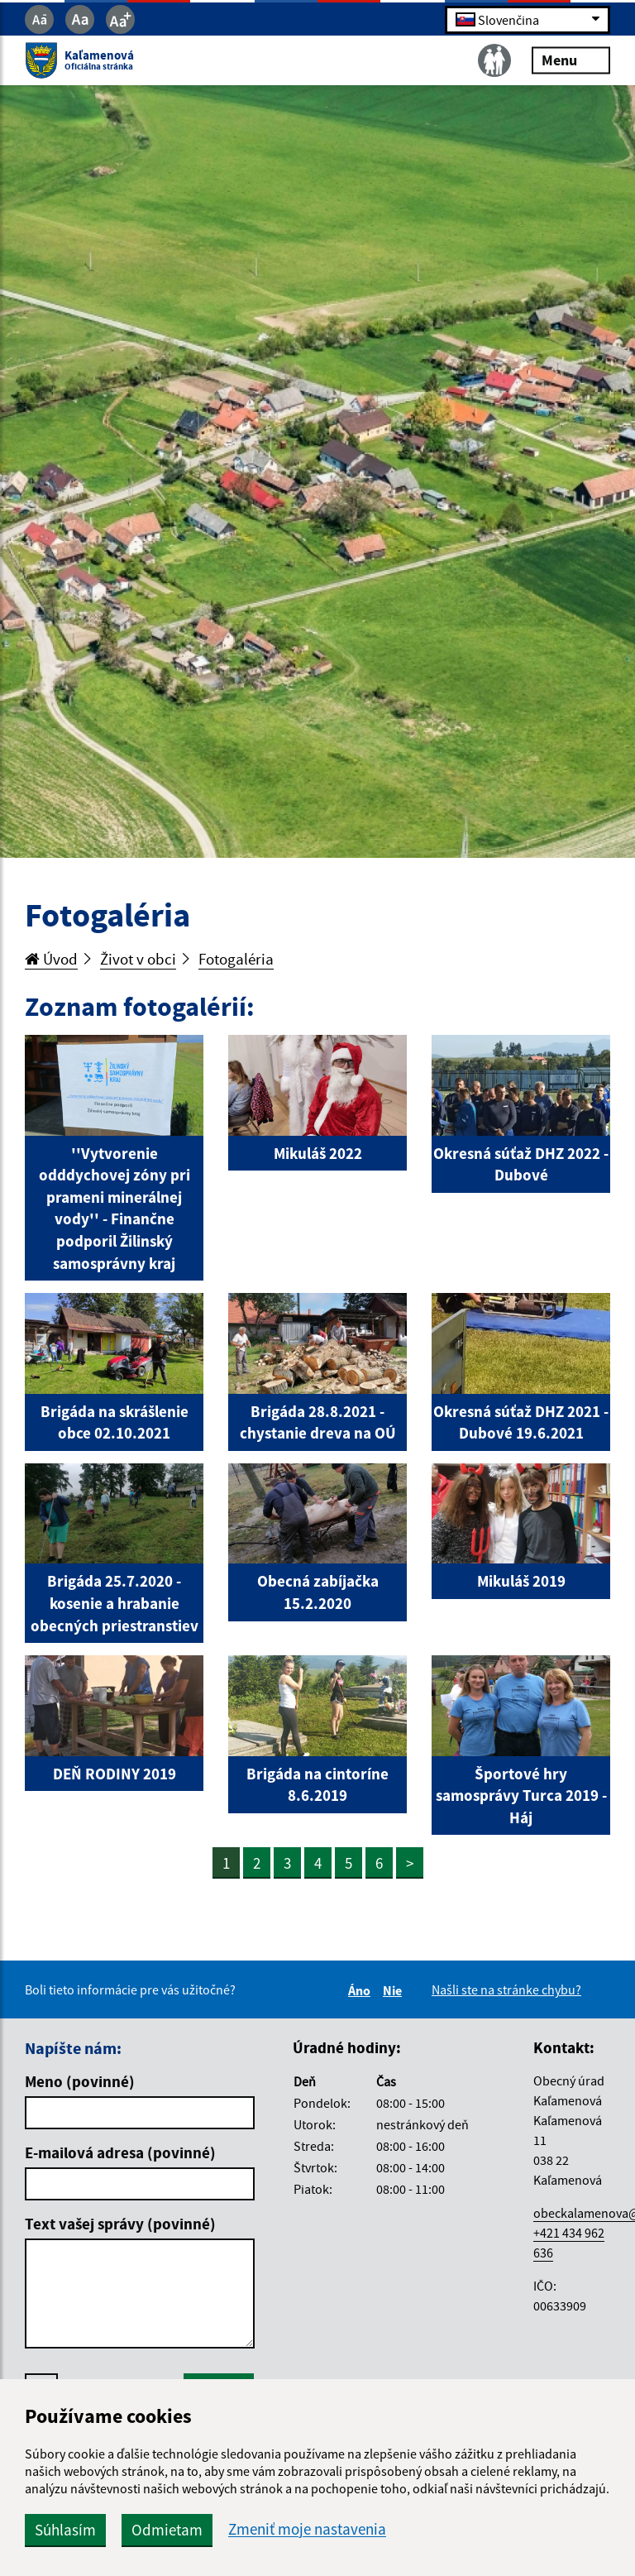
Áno (361, 1990)
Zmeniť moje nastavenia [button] (307, 2529)
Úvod (51, 959)
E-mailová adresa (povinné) (120, 2152)
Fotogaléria (236, 959)
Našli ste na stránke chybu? (506, 1989)
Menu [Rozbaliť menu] (571, 59)
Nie (395, 1990)
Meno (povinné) (80, 2081)
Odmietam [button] (167, 2530)
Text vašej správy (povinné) (120, 2224)
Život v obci (138, 959)
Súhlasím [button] (65, 2530)
